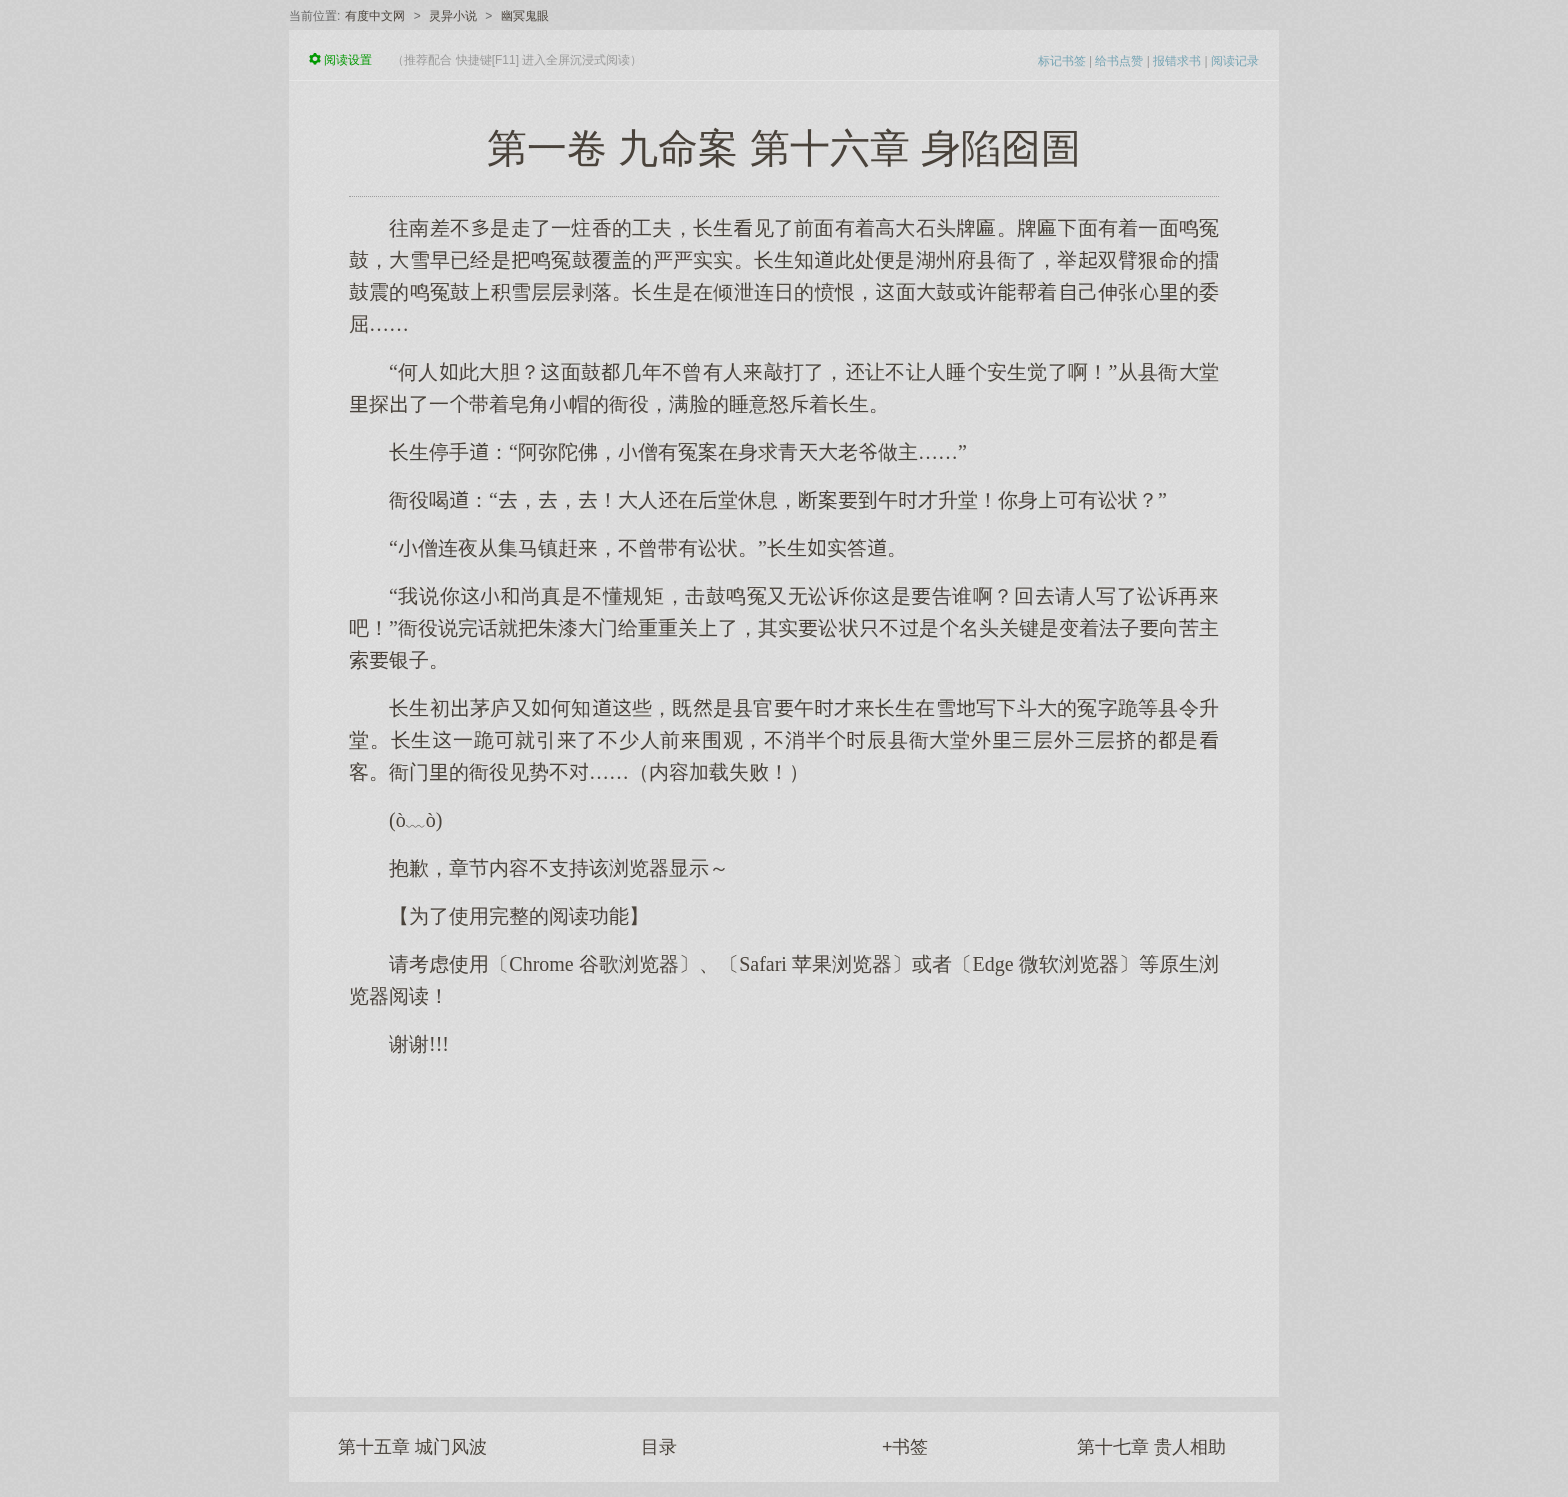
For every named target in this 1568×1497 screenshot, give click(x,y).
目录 (659, 1447)
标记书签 (1062, 61)
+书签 (905, 1447)
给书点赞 (1119, 61)
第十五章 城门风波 (412, 1447)
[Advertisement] (784, 1217)
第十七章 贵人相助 (1151, 1447)
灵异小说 (453, 16)
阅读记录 (1235, 61)
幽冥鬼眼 (525, 16)
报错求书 (1177, 61)
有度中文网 (375, 16)
